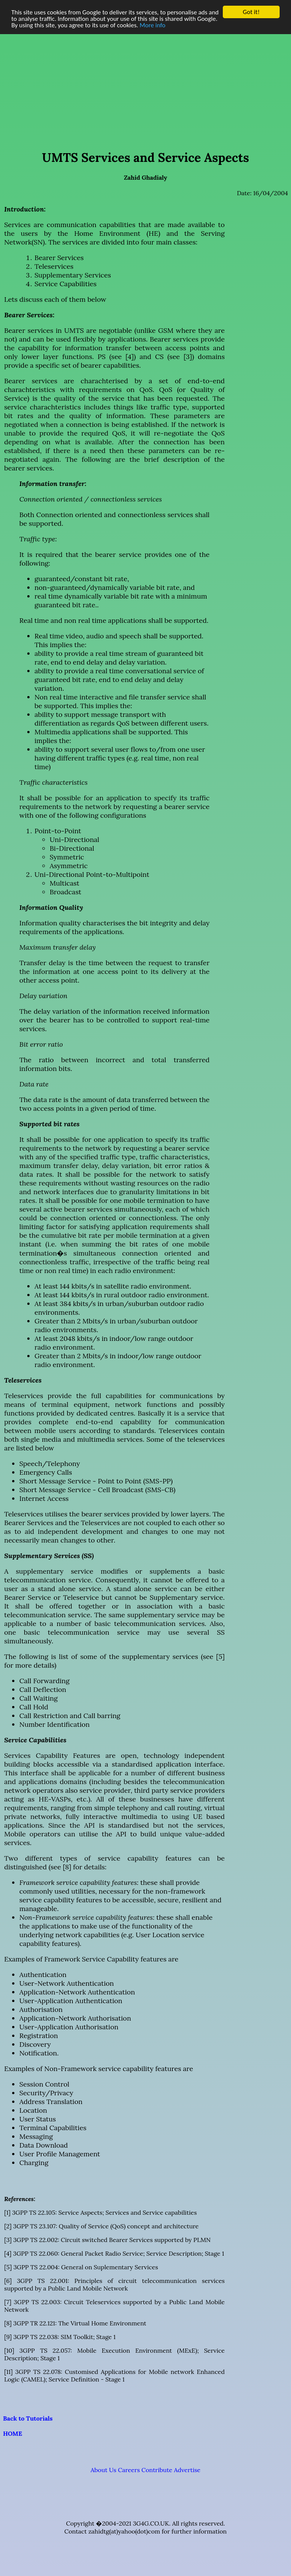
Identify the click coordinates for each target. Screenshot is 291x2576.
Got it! (251, 12)
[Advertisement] (145, 81)
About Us (103, 2470)
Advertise (187, 2470)
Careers (129, 2470)
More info (153, 25)
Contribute (156, 2470)
